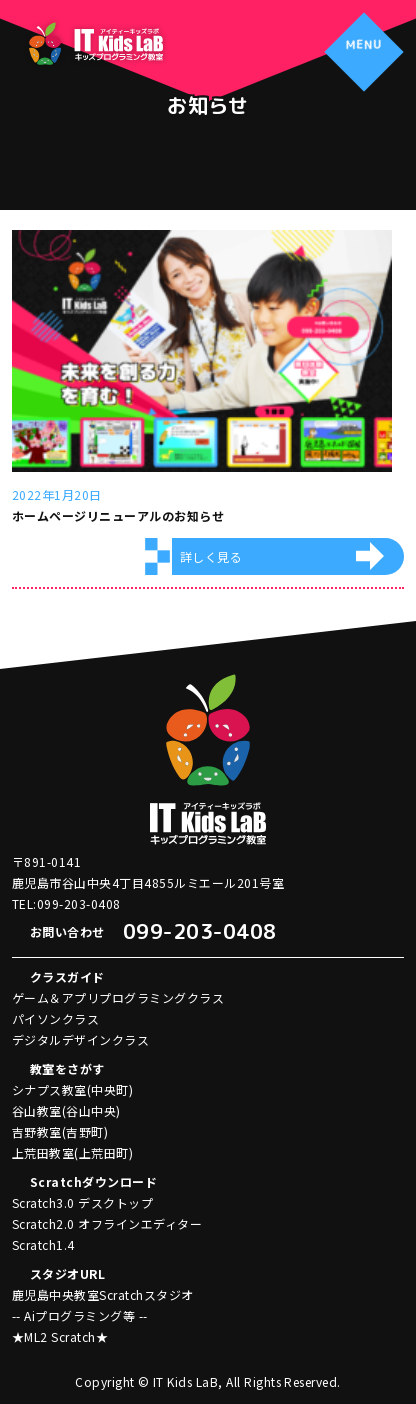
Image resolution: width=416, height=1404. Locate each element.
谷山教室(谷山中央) (66, 1110)
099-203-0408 (200, 931)
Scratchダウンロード (93, 1181)
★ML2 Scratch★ (60, 1336)
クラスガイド (67, 976)
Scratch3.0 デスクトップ (82, 1202)
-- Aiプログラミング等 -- (80, 1315)
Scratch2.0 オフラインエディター (107, 1223)
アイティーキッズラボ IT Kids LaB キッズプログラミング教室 (95, 44)
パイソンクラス (55, 1018)
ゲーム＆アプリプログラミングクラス (118, 997)
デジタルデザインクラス (80, 1039)
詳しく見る (211, 556)
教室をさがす (67, 1068)
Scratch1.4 (43, 1244)
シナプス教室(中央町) (72, 1089)
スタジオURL (67, 1273)
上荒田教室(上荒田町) (72, 1152)
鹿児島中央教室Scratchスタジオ (103, 1294)
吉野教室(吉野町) (60, 1131)
